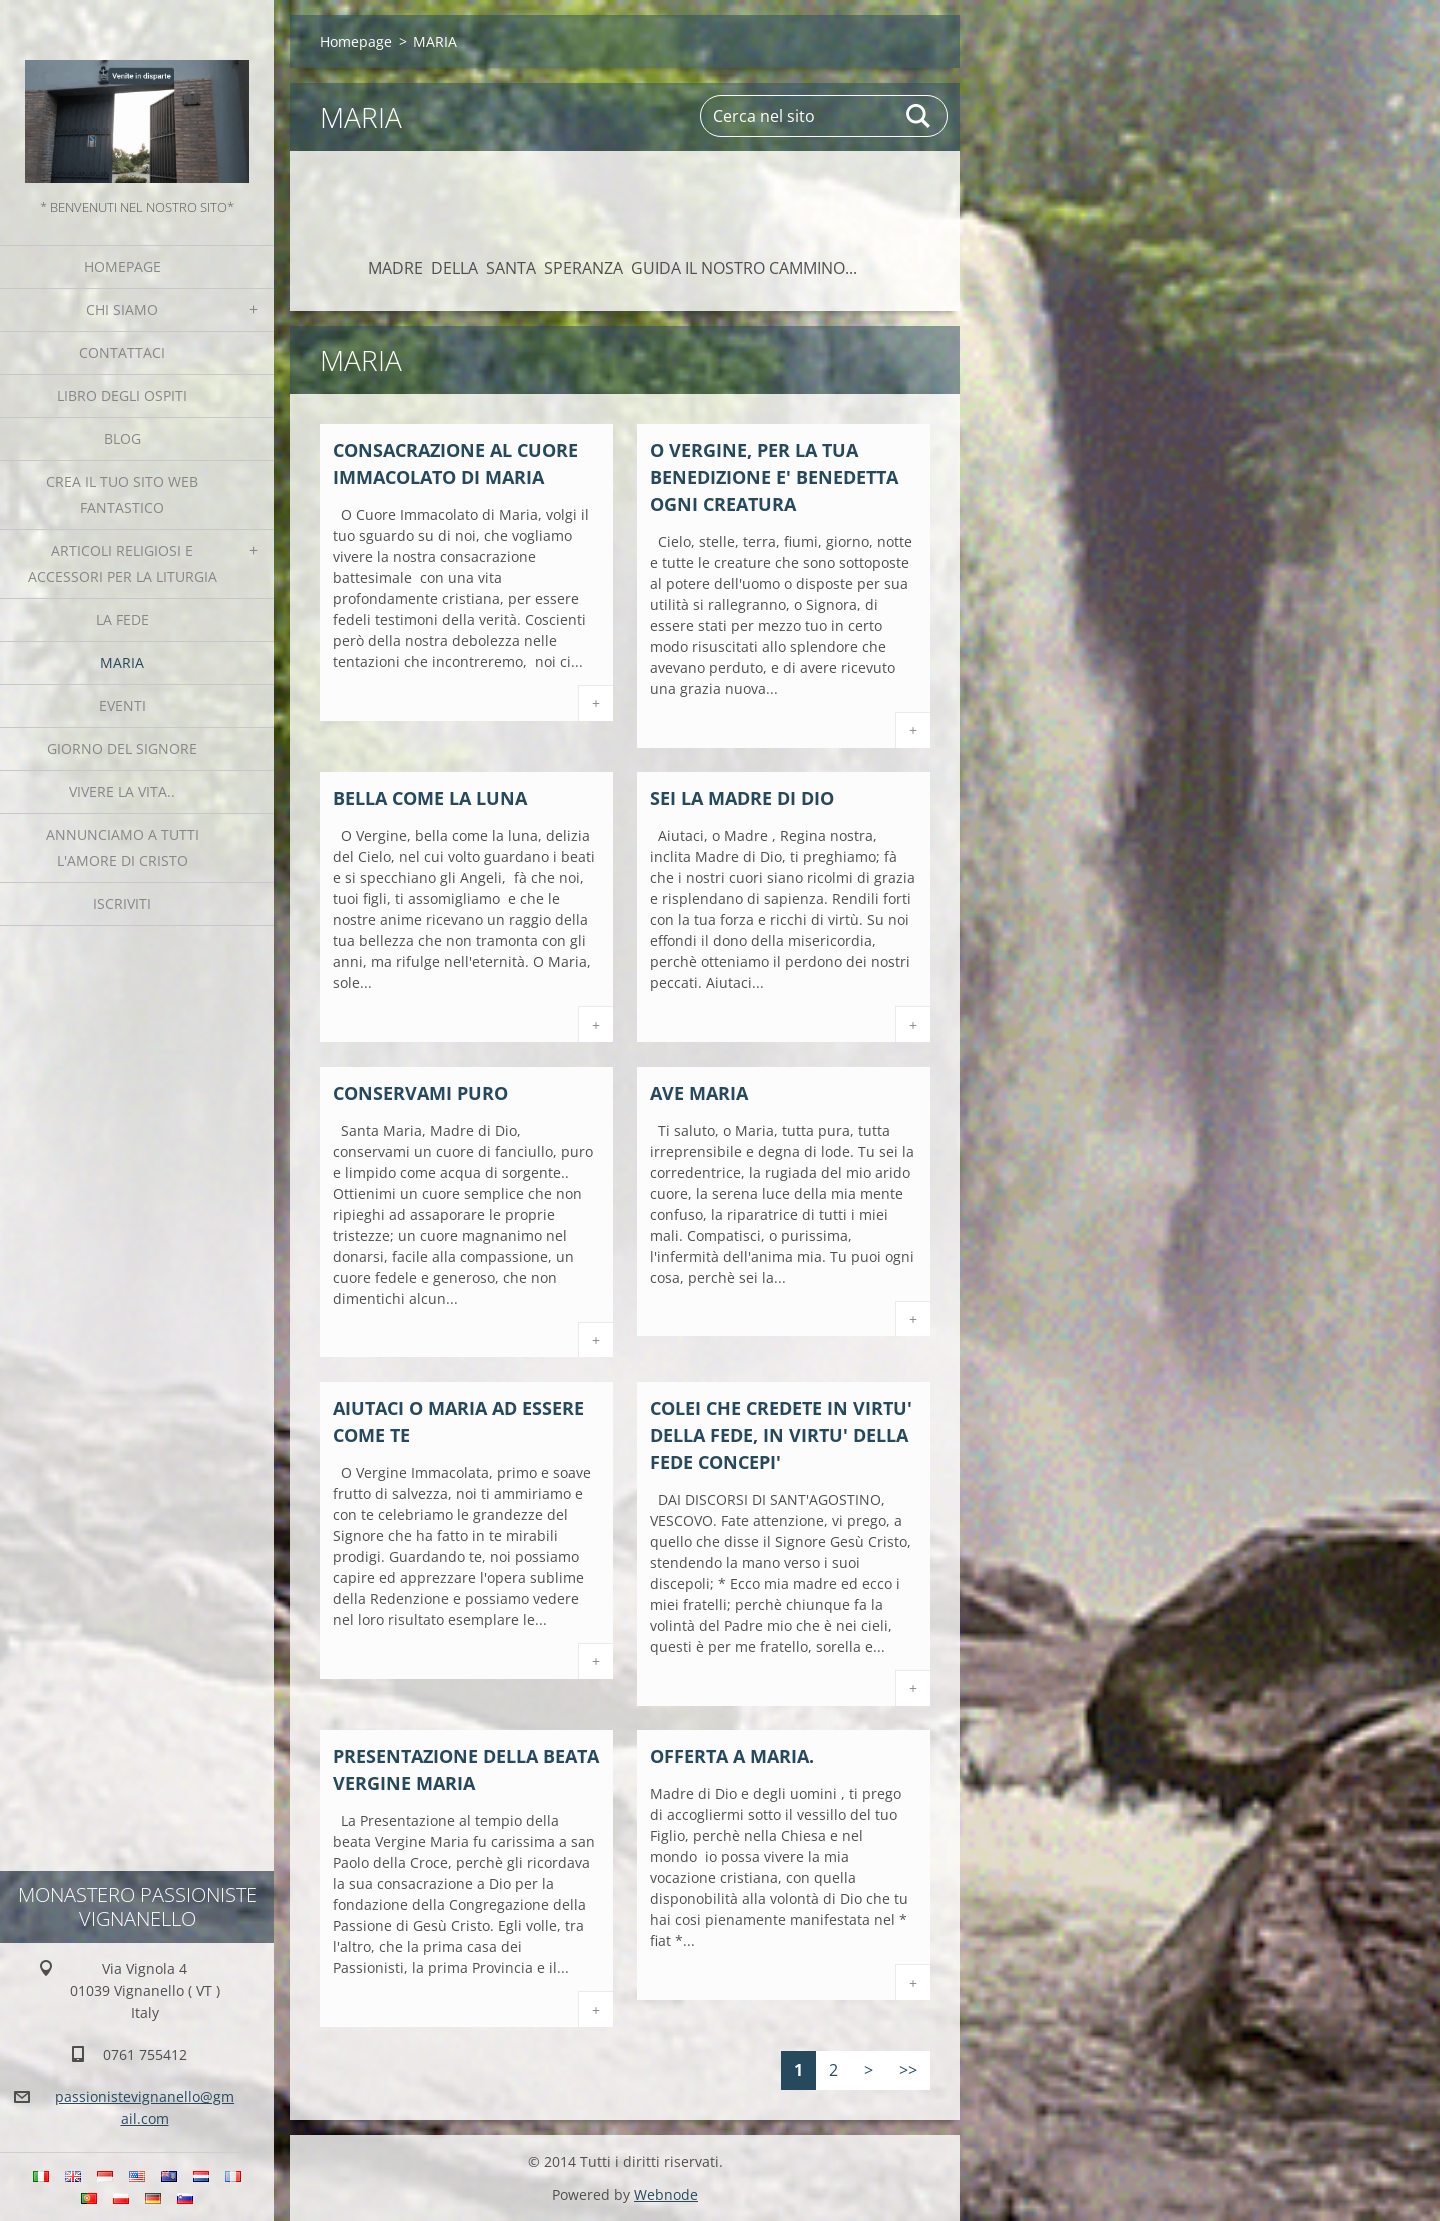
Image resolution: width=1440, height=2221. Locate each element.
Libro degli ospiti (122, 395)
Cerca (919, 116)
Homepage (122, 266)
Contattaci (122, 352)
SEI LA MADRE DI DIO (742, 798)
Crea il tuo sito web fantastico (122, 494)
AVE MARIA (699, 1093)
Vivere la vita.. (122, 791)
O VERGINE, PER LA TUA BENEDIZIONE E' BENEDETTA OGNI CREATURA (774, 477)
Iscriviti (122, 903)
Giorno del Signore (122, 748)
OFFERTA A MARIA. (732, 1756)
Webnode (666, 2194)
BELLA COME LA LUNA (430, 798)
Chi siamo (122, 309)
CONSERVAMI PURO (420, 1093)
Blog (122, 438)
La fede (122, 619)
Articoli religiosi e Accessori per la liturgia (122, 563)
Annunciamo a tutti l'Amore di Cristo (122, 847)
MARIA (122, 662)
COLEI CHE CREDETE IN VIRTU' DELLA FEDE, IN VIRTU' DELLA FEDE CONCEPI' (781, 1435)
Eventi (122, 705)
